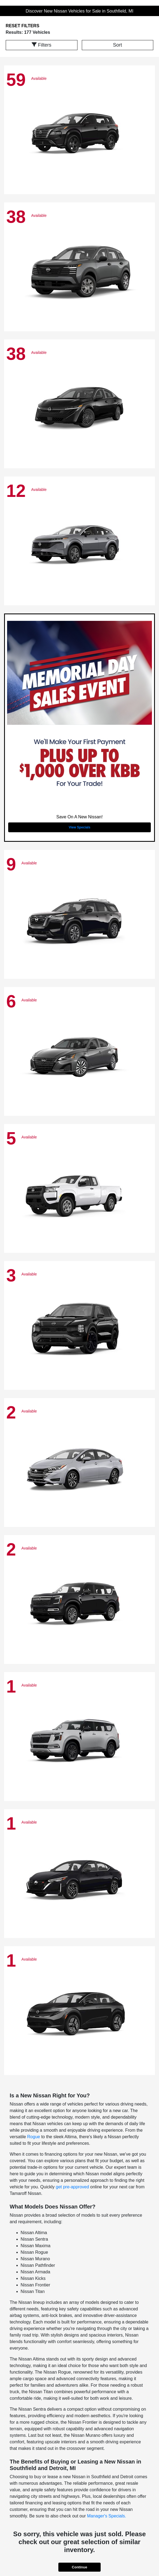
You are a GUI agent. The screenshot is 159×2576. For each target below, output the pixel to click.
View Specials (79, 827)
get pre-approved (72, 2187)
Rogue (33, 2136)
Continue (79, 2567)
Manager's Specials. (106, 2516)
